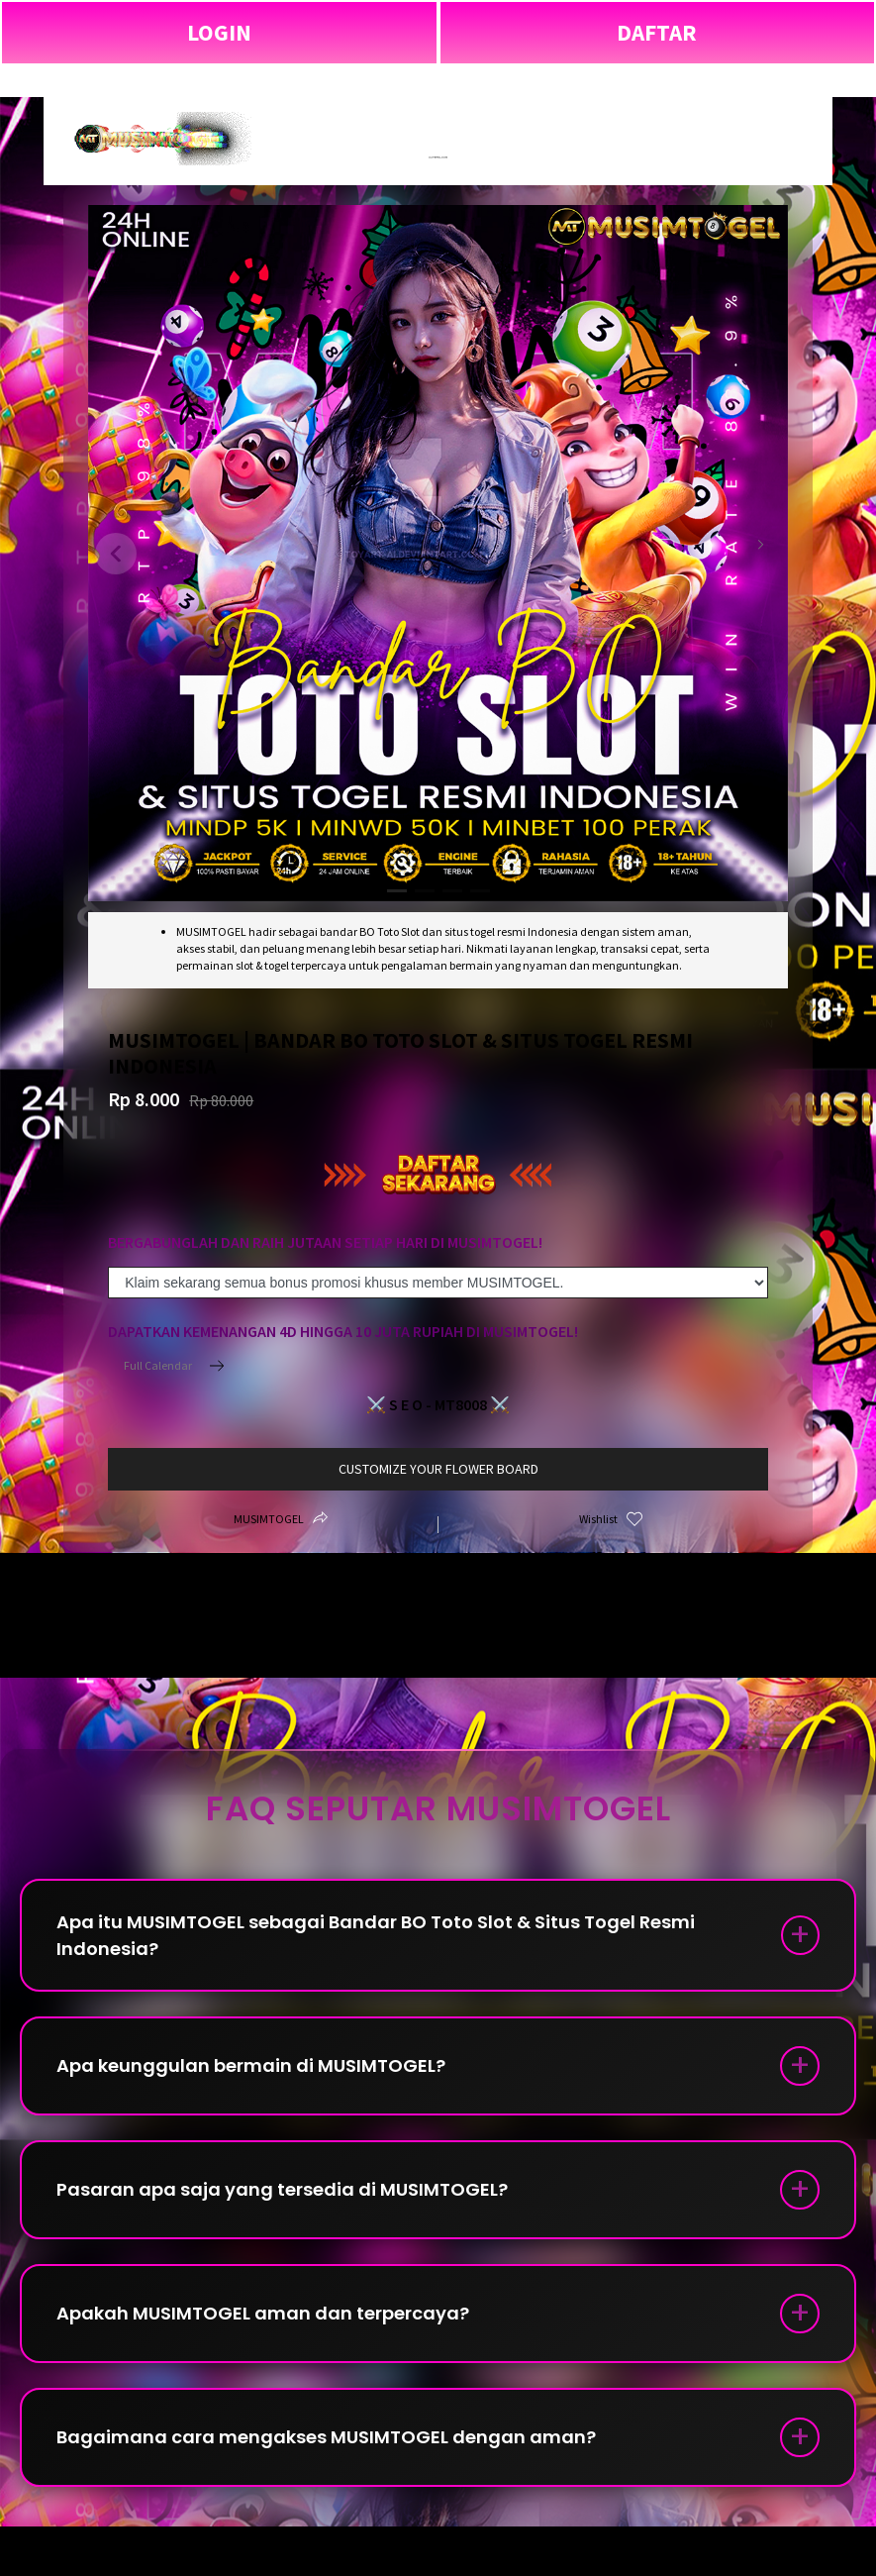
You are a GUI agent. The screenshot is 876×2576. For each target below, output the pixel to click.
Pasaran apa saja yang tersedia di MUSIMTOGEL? (282, 2189)
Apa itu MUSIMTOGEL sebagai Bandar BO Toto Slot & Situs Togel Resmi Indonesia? (375, 1935)
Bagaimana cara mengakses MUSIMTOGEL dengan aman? (326, 2436)
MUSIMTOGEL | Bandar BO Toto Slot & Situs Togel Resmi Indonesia (438, 80)
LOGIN (219, 32)
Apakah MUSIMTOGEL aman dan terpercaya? (262, 2313)
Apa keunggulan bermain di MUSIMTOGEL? (250, 2065)
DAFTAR (657, 32)
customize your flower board (438, 1469)
